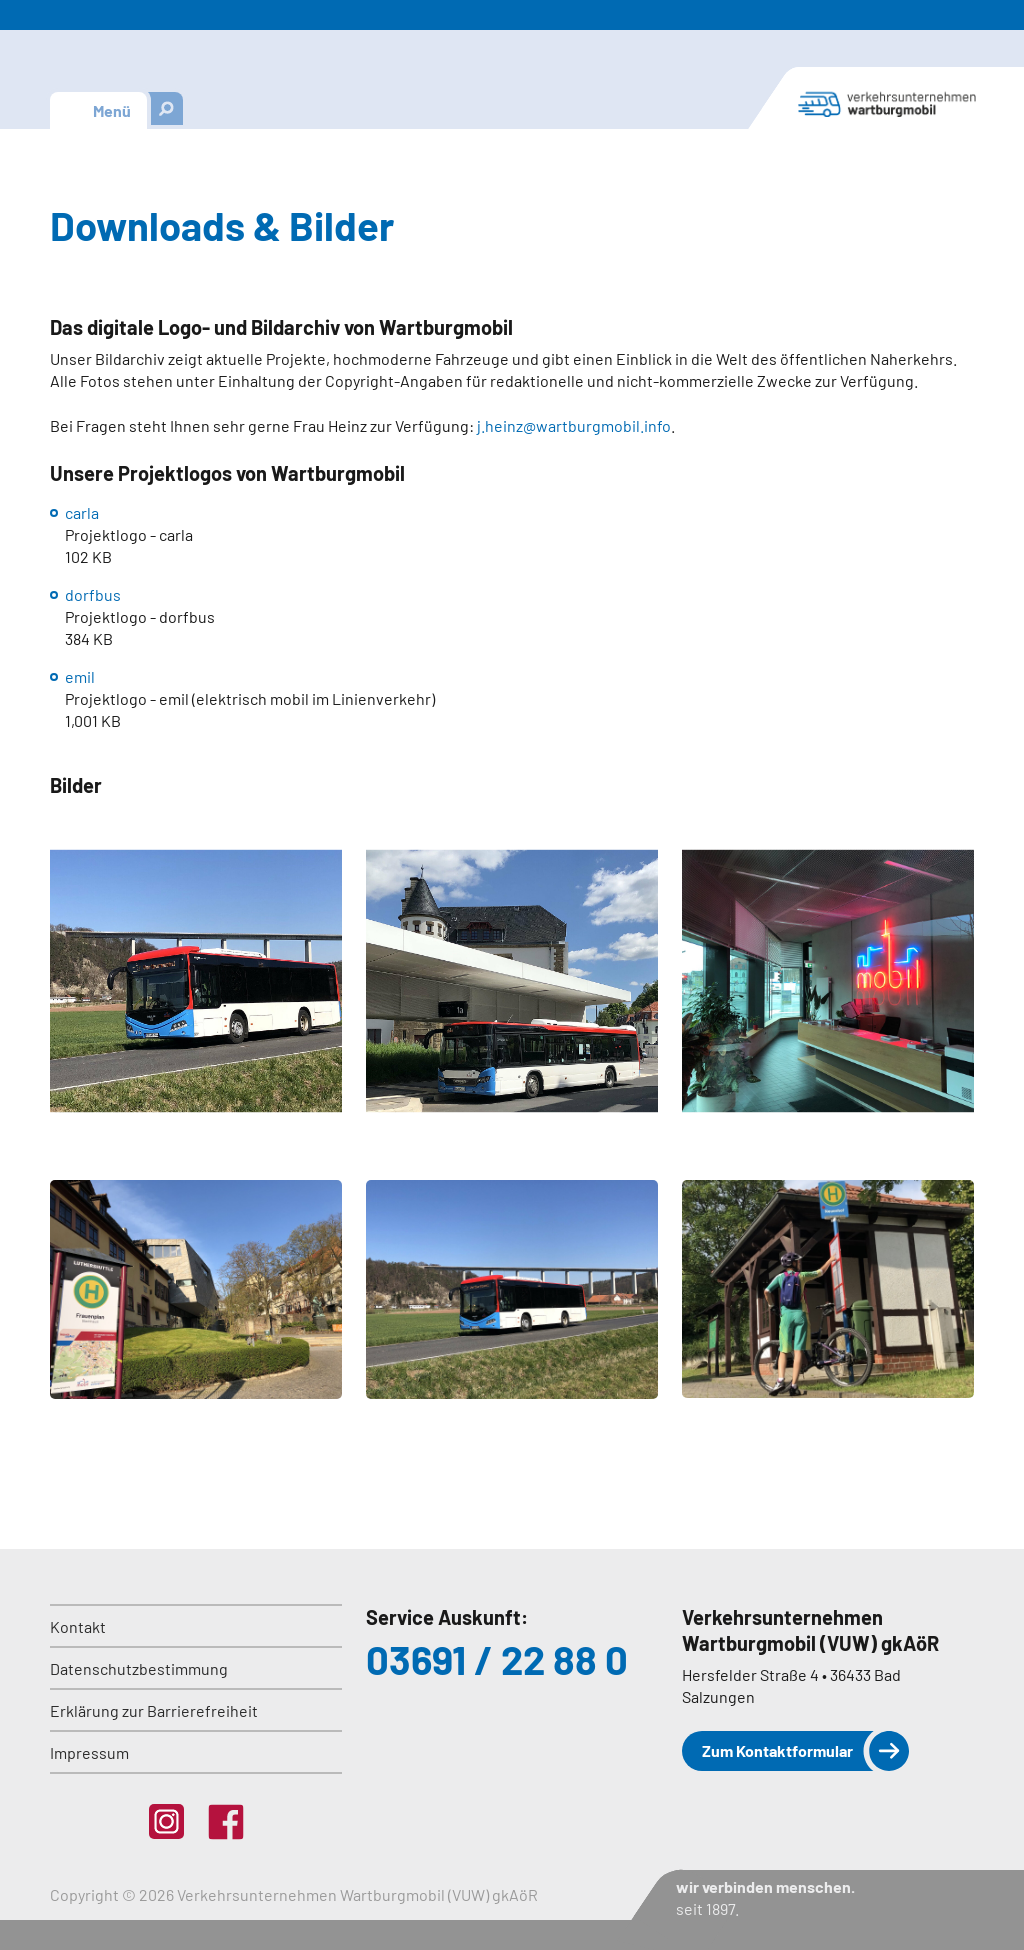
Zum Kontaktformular (777, 1750)
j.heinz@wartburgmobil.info (574, 425)
